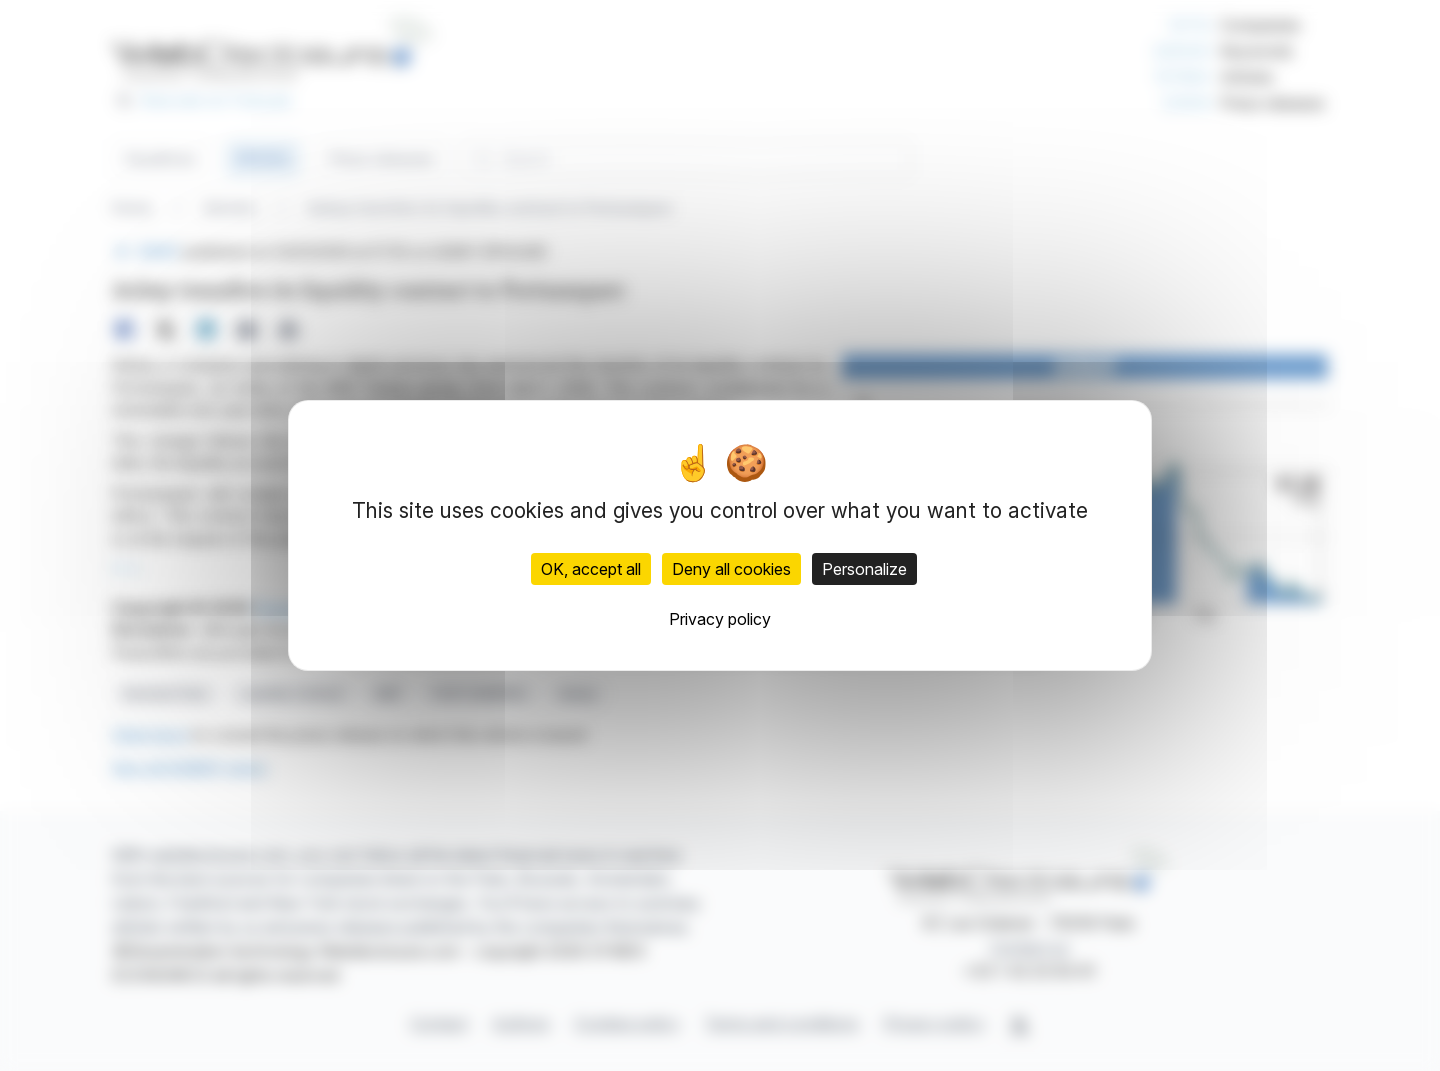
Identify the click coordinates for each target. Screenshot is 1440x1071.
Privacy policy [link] (720, 619)
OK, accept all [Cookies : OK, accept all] (591, 569)
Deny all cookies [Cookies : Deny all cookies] (731, 569)
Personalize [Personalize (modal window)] (864, 569)
